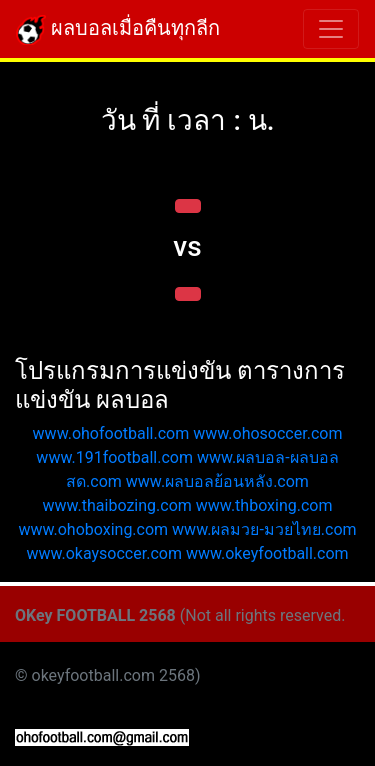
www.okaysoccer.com (104, 553)
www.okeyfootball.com (267, 553)
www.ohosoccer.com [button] (267, 433)
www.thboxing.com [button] (264, 505)
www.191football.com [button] (114, 457)
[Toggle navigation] (331, 29)
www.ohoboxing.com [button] (93, 529)
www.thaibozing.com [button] (116, 505)
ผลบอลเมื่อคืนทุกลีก (118, 30)
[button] (188, 206)
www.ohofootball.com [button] (111, 433)
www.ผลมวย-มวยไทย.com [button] (264, 529)
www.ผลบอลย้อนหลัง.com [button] (217, 481)
